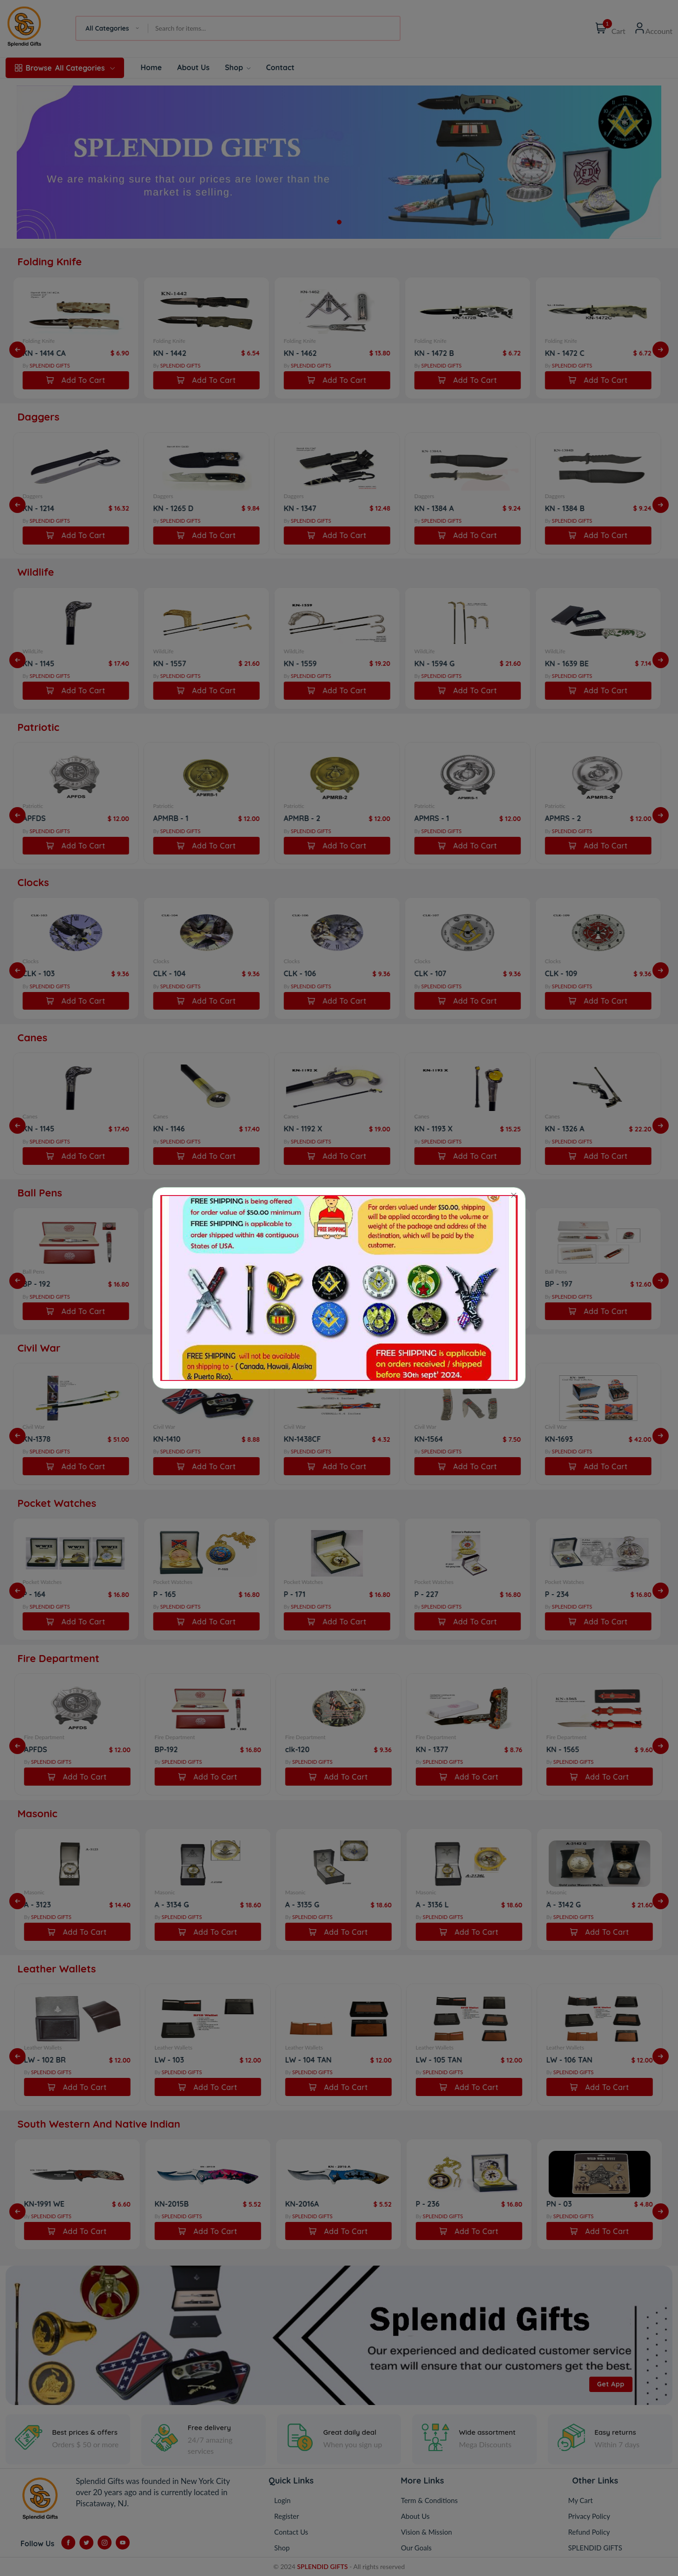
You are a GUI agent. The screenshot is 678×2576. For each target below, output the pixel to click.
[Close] (514, 1196)
